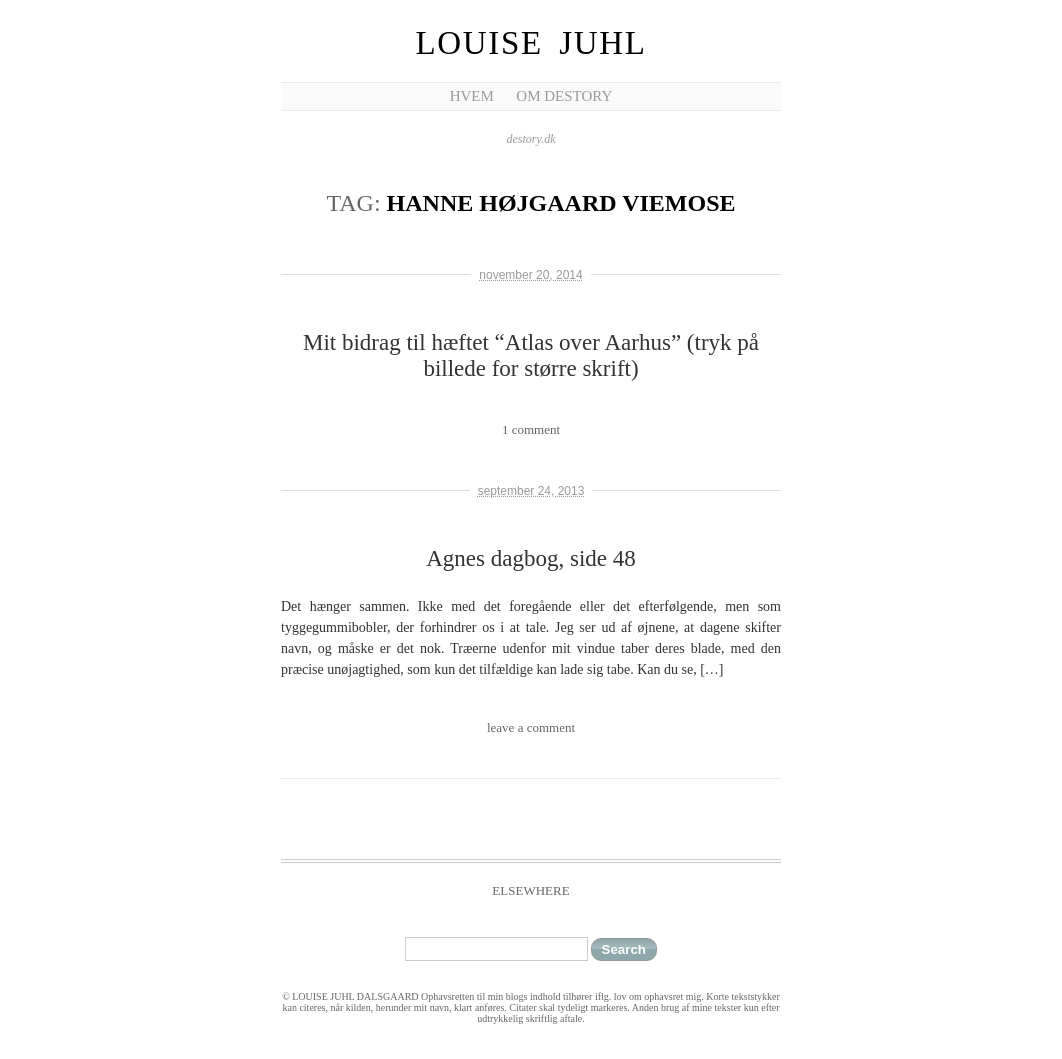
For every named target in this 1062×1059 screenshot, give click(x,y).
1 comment (531, 429)
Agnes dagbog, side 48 (531, 558)
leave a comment (531, 727)
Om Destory (564, 96)
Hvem (472, 96)
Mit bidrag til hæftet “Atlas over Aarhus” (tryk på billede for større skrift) (531, 355)
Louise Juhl (531, 43)
